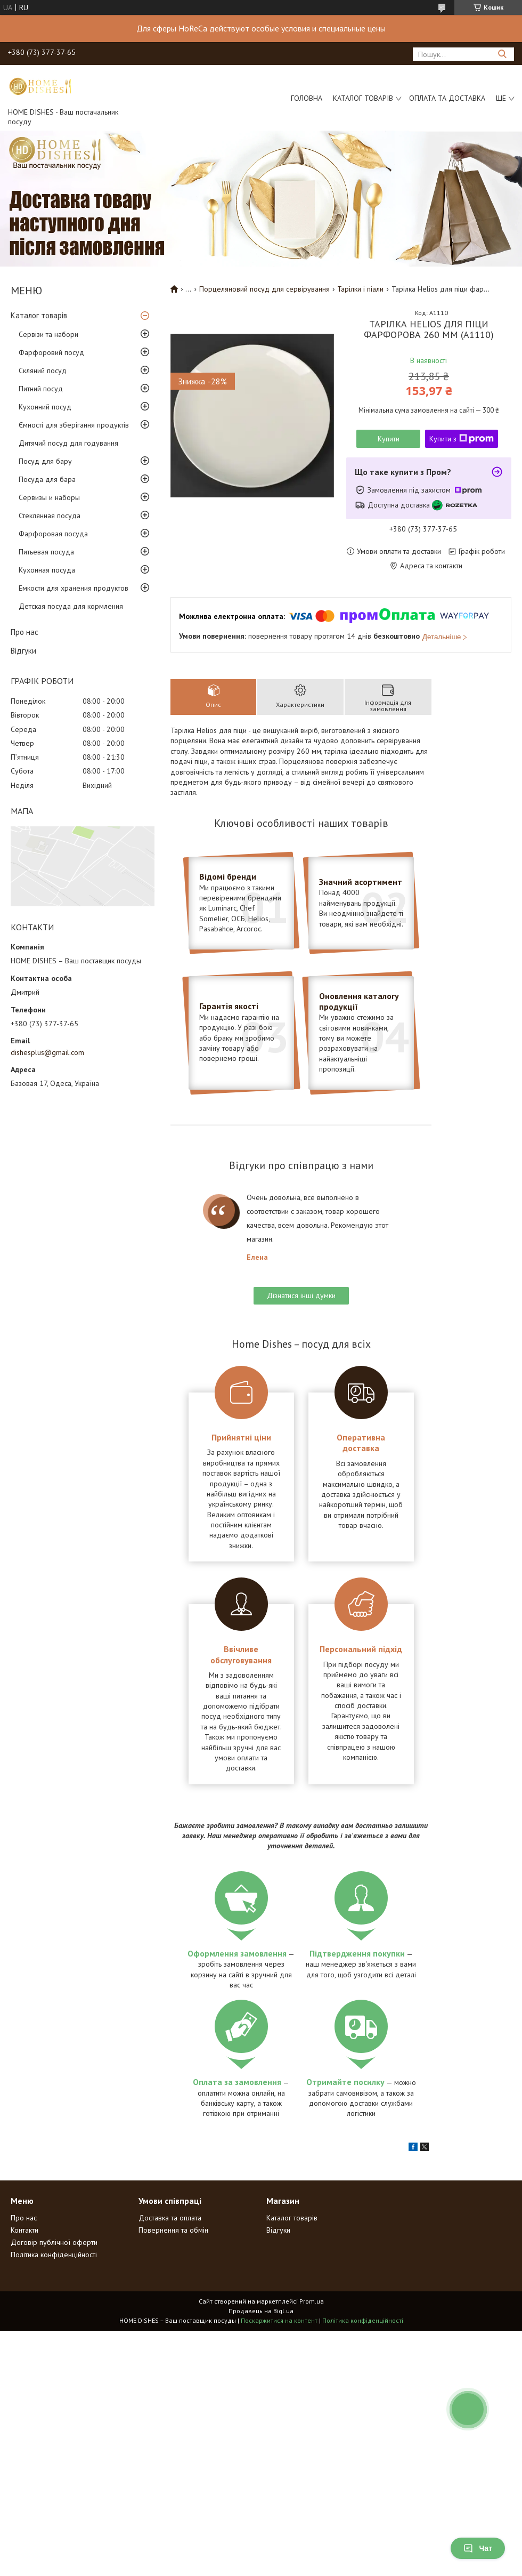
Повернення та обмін (173, 2230)
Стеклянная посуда (49, 515)
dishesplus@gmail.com (47, 1052)
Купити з (461, 439)
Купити (388, 439)
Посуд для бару (45, 461)
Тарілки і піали (360, 289)
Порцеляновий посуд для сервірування (264, 289)
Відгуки (23, 651)
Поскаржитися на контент (279, 2320)
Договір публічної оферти (54, 2242)
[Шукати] (502, 54)
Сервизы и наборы (49, 497)
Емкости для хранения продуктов (73, 588)
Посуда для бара (47, 479)
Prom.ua (311, 2301)
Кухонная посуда (47, 570)
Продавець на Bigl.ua (261, 2311)
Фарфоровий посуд (51, 352)
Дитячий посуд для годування (68, 443)
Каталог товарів (363, 98)
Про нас (24, 632)
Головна (306, 98)
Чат (477, 2548)
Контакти (24, 2230)
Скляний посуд (43, 370)
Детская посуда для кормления (71, 606)
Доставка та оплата (169, 2218)
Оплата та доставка (447, 98)
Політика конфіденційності (54, 2254)
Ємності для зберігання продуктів (74, 425)
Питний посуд (41, 388)
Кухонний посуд (45, 407)
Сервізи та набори (48, 334)
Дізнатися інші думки (301, 1295)
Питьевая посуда (46, 552)
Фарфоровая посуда (53, 533)
